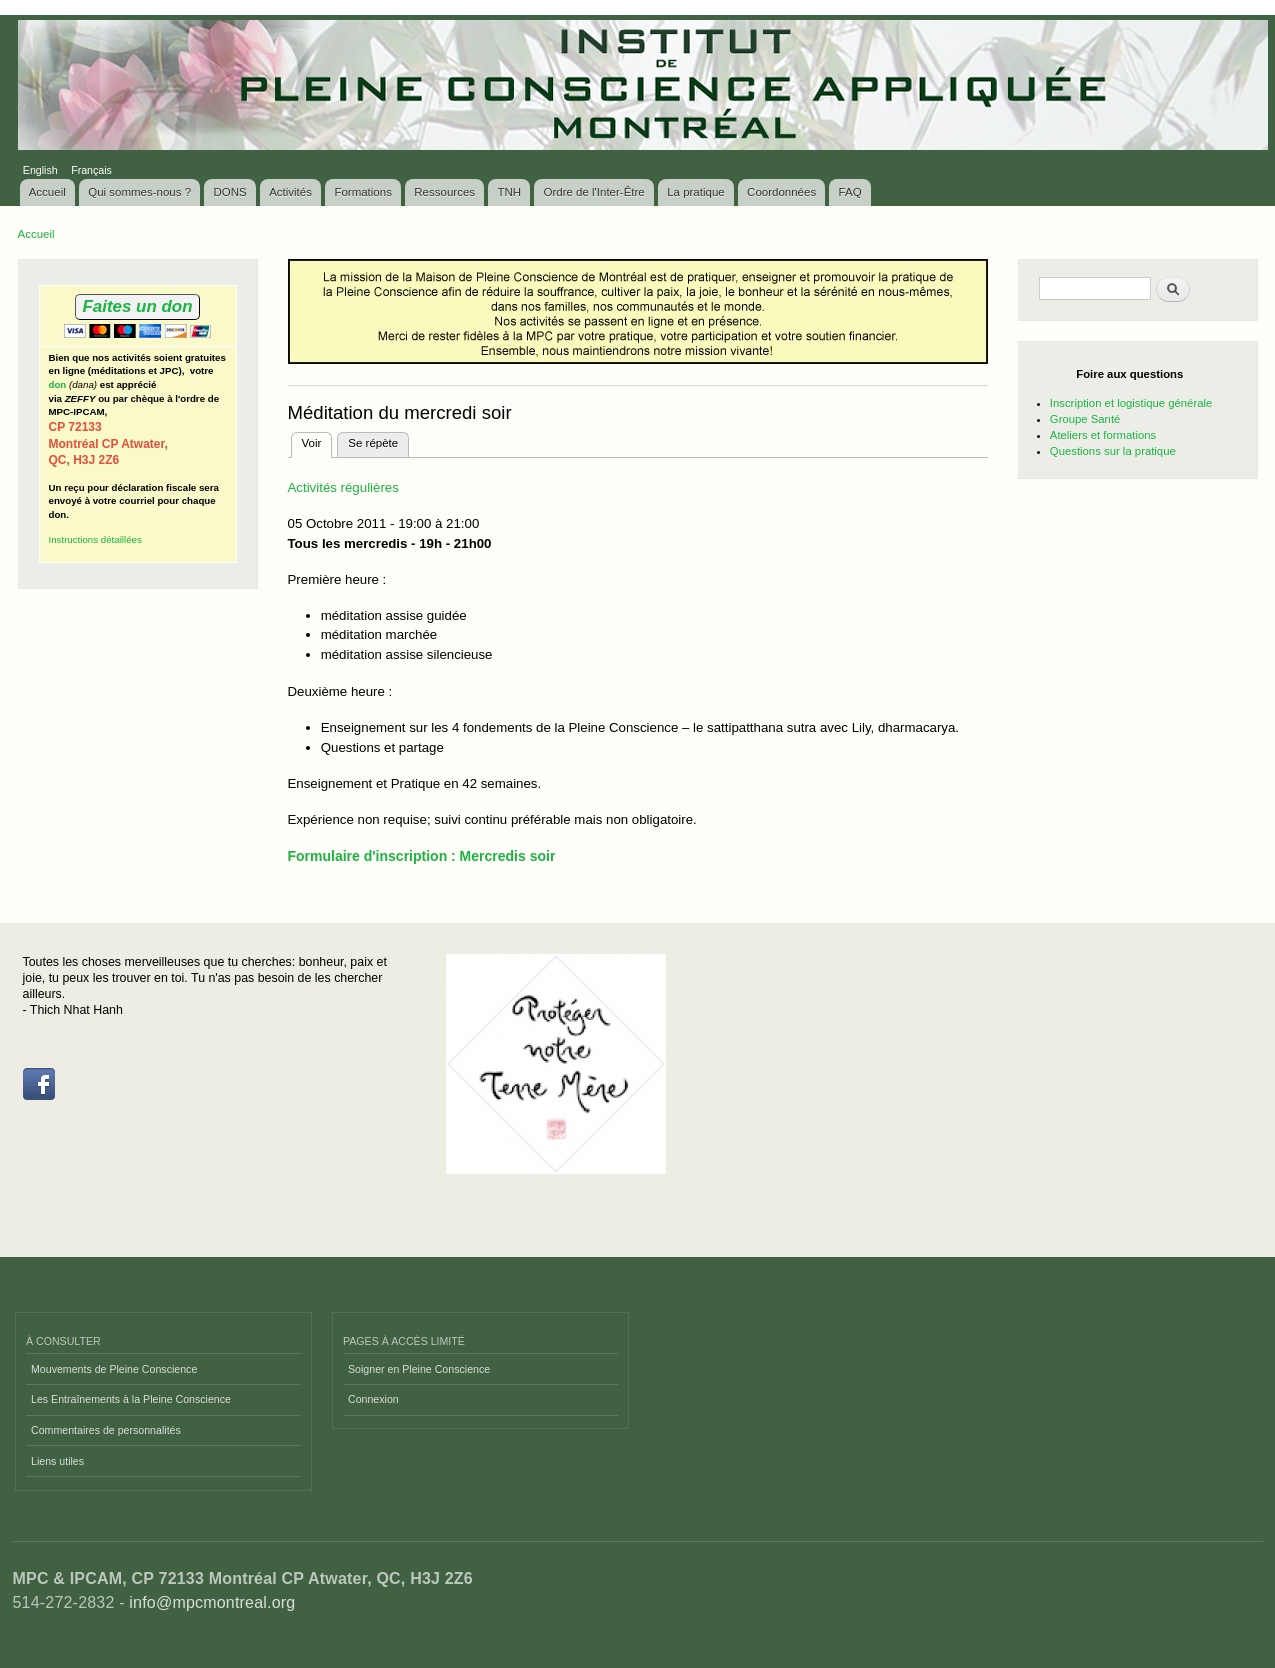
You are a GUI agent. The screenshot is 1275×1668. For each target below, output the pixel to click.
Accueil (47, 192)
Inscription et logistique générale (1131, 403)
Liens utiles (57, 1461)
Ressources (444, 192)
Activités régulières (343, 487)
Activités (290, 192)
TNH (509, 192)
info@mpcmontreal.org (212, 1602)
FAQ (850, 192)
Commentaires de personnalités (106, 1430)
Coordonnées (781, 192)
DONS (230, 192)
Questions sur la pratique (1113, 451)
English (40, 170)
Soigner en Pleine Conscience (419, 1369)
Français (91, 170)
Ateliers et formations (1103, 435)
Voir (317, 441)
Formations (363, 192)
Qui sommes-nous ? (139, 192)
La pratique (696, 192)
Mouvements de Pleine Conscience (114, 1369)
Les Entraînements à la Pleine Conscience (131, 1399)
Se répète (373, 443)
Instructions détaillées (95, 539)
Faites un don (137, 306)
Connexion (373, 1399)
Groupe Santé (1085, 419)
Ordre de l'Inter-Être (593, 192)
